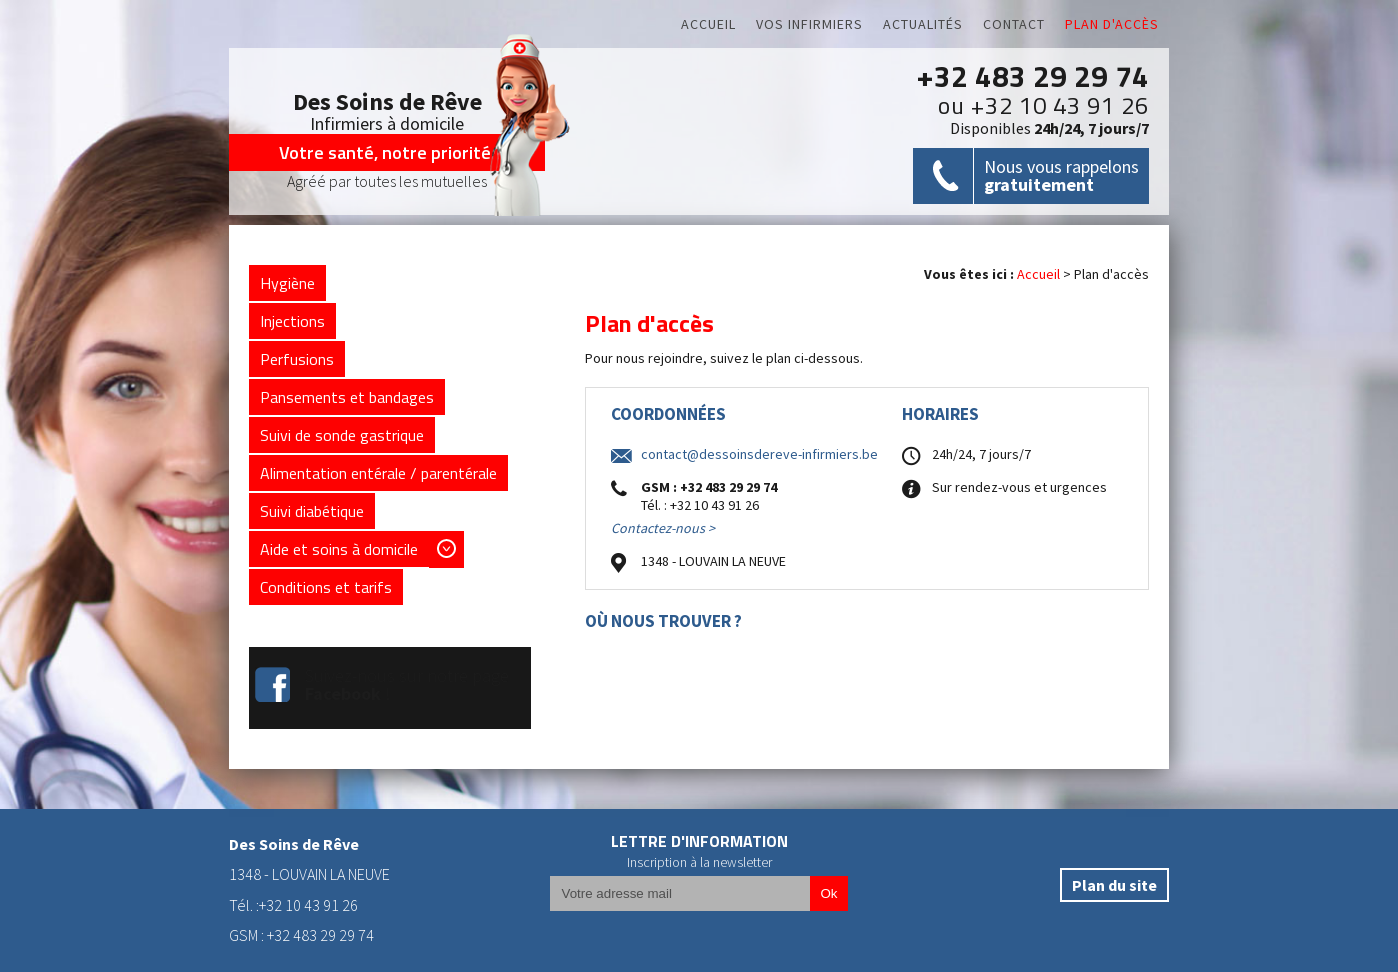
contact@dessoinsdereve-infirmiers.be (759, 455)
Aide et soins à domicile (339, 549)
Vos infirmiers (809, 24)
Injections (292, 321)
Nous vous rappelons (1061, 175)
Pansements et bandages (347, 397)
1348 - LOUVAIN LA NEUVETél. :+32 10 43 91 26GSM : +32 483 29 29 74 (309, 889)
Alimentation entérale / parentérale (378, 473)
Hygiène (287, 283)
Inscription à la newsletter (699, 862)
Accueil (708, 24)
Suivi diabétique (312, 511)
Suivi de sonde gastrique (342, 435)
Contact (1014, 24)
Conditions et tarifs (326, 587)
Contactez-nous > (663, 529)
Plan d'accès (1112, 24)
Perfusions (297, 359)
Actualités (923, 24)
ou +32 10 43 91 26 (1043, 105)
